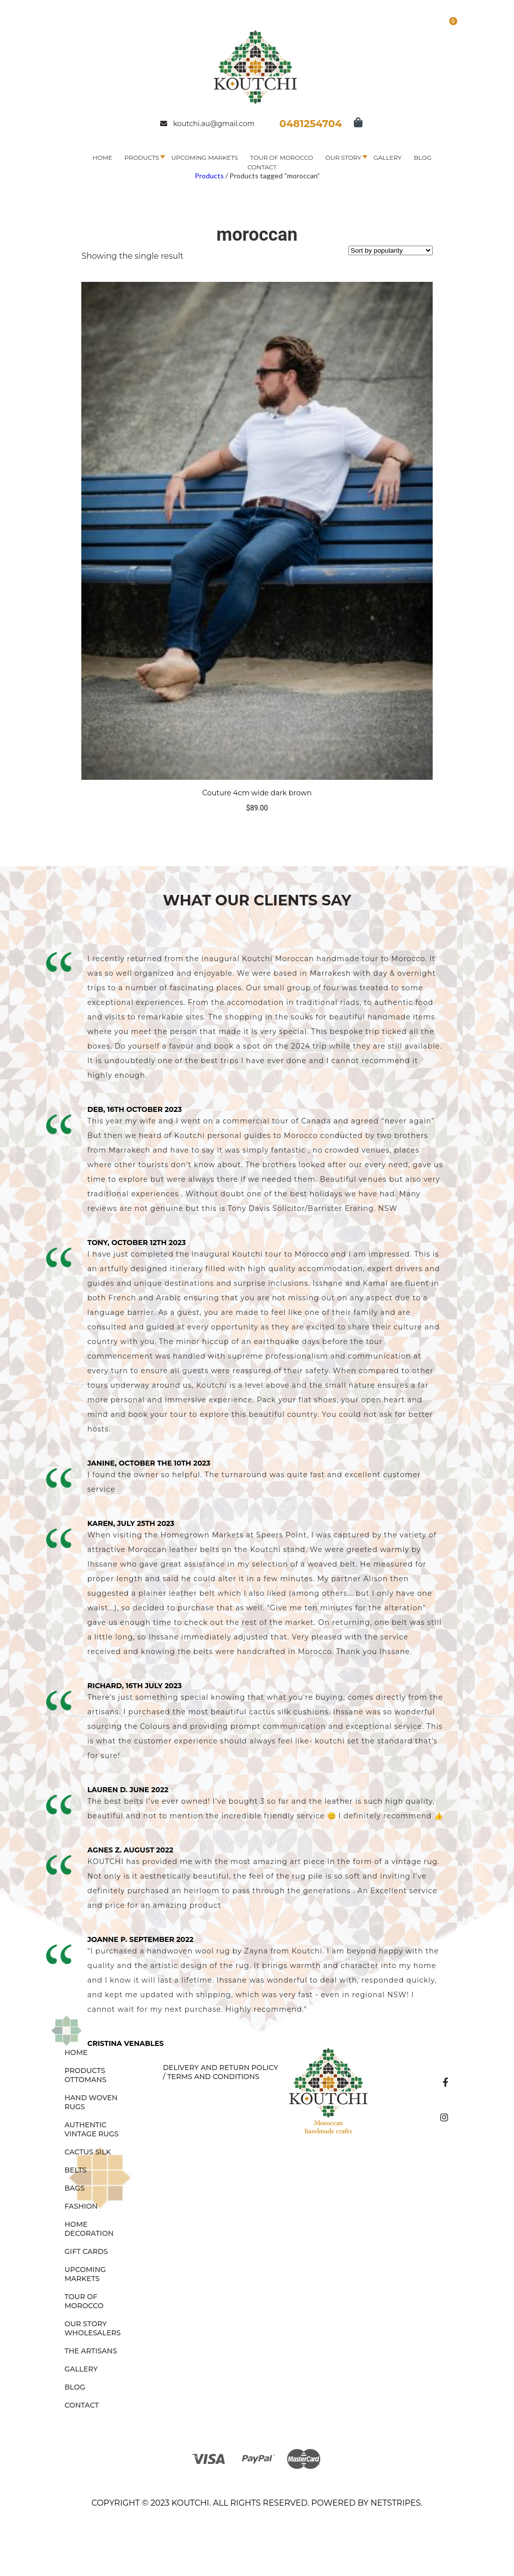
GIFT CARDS (86, 2251)
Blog (422, 157)
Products (141, 157)
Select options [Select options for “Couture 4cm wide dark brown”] (257, 828)
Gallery (387, 157)
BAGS (75, 2188)
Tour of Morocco (281, 157)
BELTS (76, 2170)
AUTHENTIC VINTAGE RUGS (92, 2129)
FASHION (81, 2206)
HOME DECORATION (89, 2229)
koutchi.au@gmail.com (207, 123)
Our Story (343, 157)
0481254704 (311, 124)
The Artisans (91, 2350)
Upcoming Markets (204, 157)
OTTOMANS (86, 2079)
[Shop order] (390, 250)
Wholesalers (93, 2332)
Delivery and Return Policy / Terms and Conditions (220, 2072)
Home (102, 157)
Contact (262, 167)
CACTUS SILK (88, 2151)
